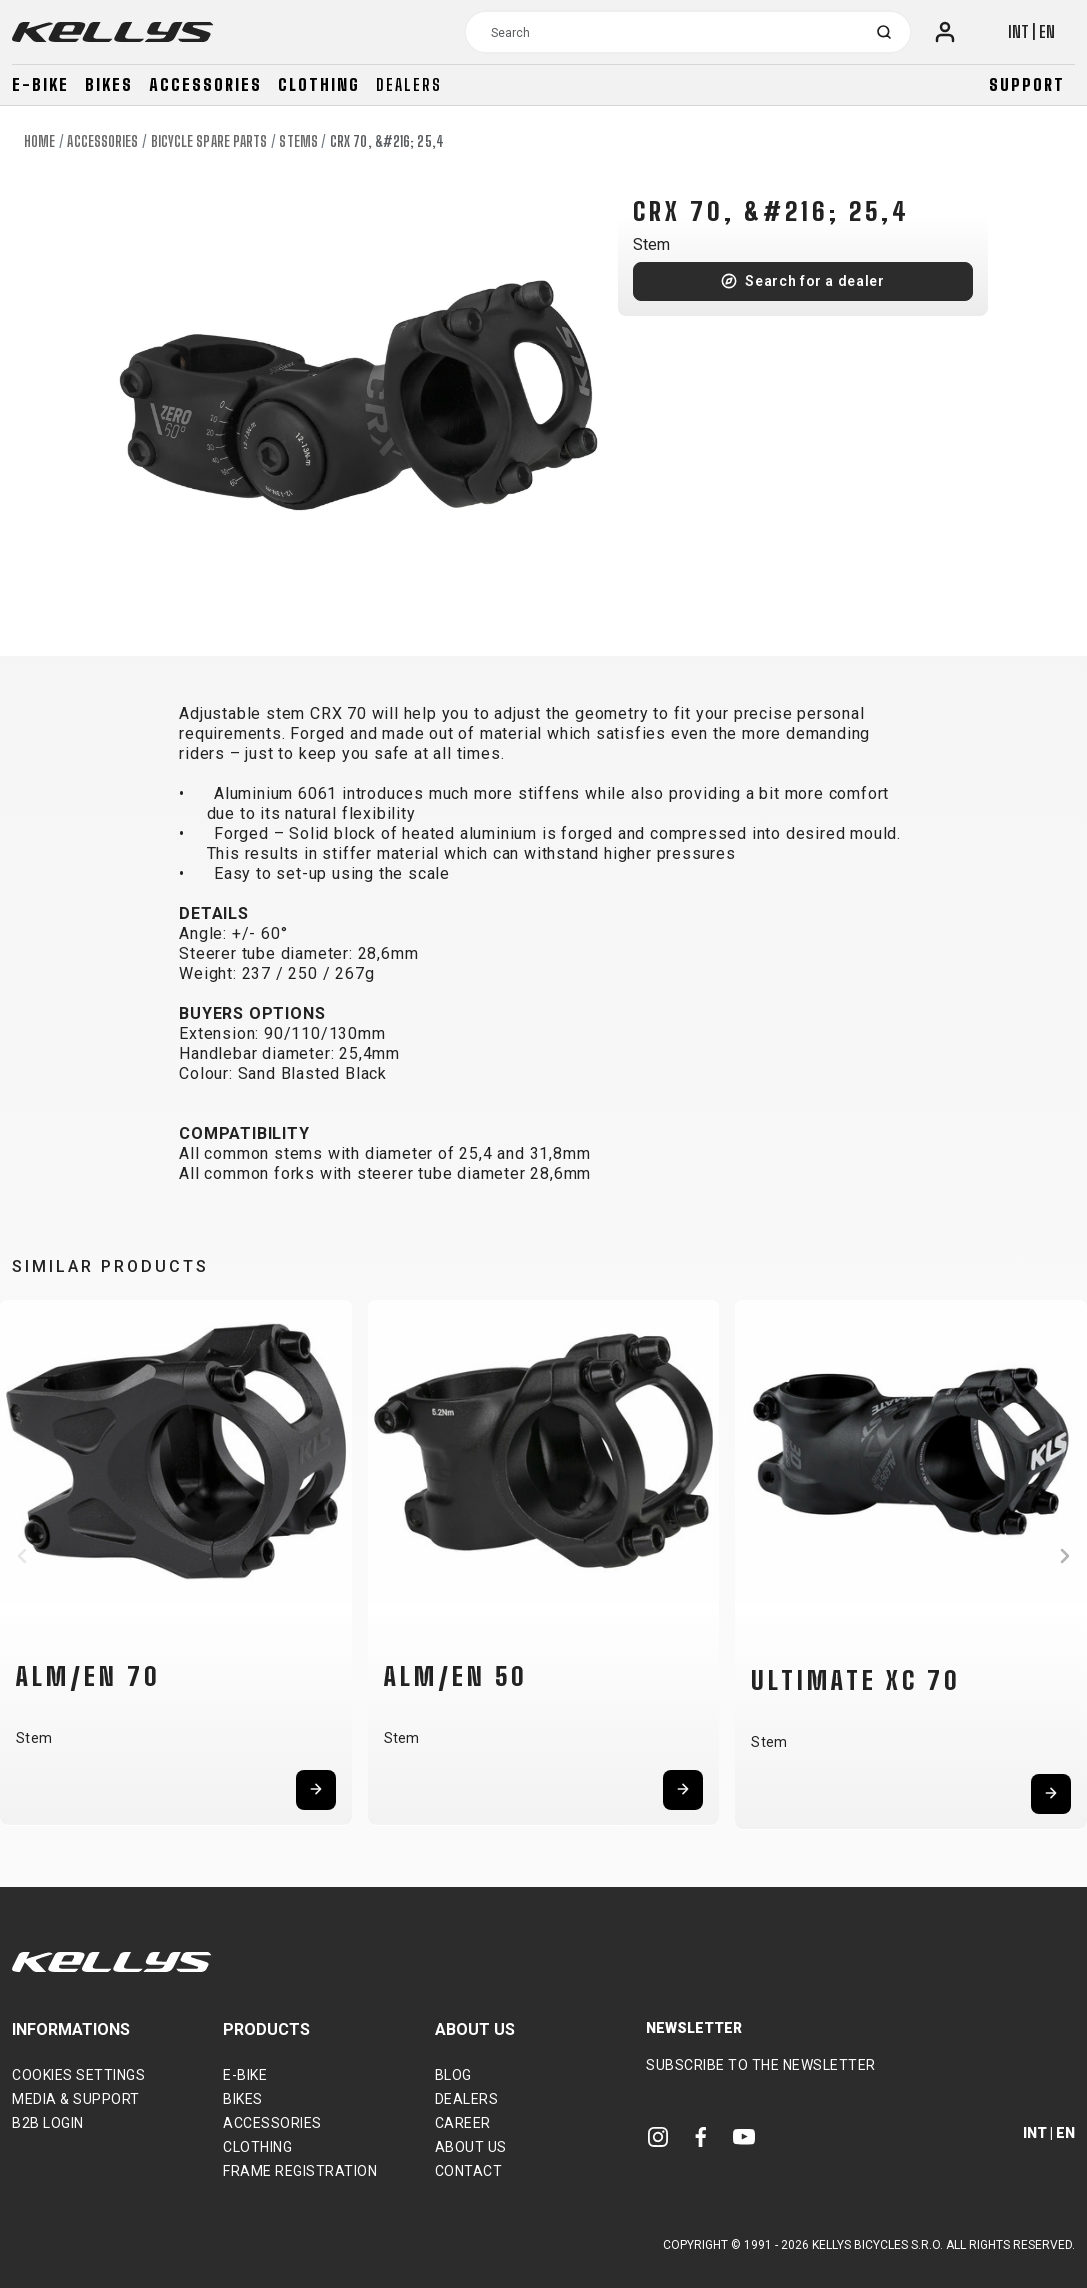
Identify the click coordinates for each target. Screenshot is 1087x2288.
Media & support (76, 2099)
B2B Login (48, 2123)
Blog (453, 2075)
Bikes (109, 84)
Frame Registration (300, 2171)
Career (463, 2123)
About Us (471, 2147)
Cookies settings (78, 2075)
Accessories (205, 84)
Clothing (319, 84)
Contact (469, 2171)
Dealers (409, 84)
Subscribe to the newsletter (761, 2065)
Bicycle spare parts (209, 141)
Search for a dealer (814, 281)
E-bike (40, 84)
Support (1027, 84)
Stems (298, 141)
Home (39, 141)
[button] (22, 1556)
